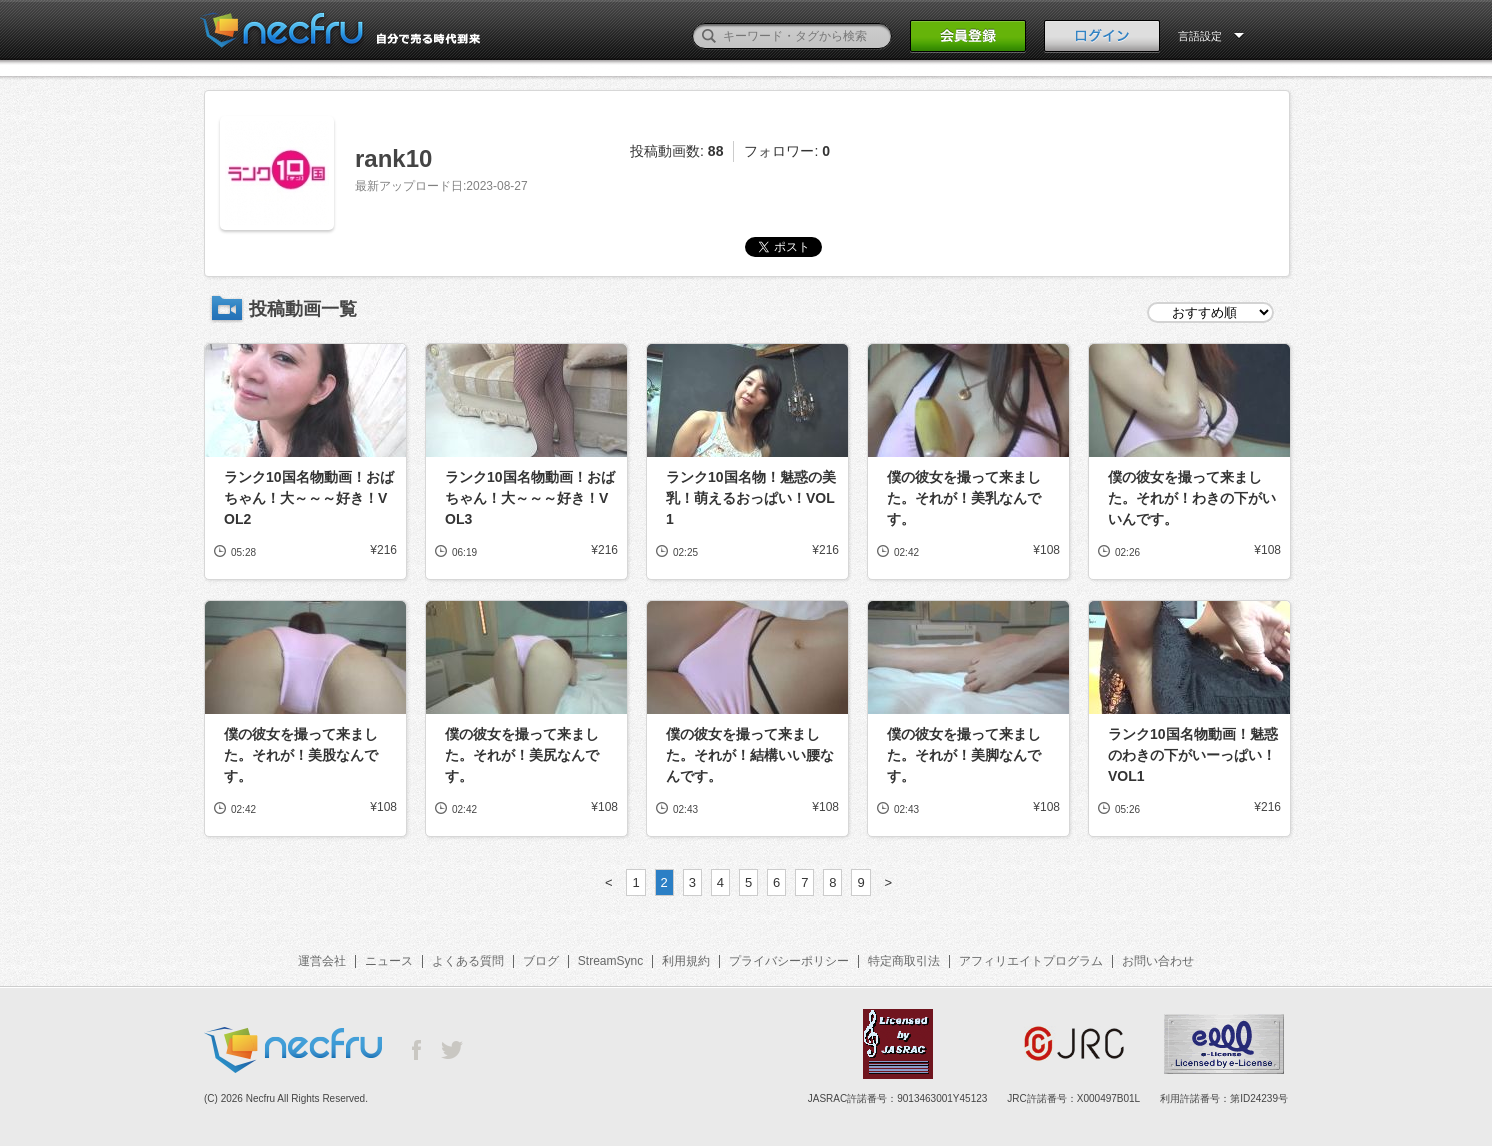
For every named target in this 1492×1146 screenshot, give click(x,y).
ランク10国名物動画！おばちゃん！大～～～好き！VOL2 (309, 498)
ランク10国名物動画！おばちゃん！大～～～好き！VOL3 (530, 498)
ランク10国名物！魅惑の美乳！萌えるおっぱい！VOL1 (751, 498)
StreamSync (610, 961)
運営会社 (322, 961)
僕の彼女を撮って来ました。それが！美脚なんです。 (964, 755)
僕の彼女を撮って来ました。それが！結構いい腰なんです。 (750, 755)
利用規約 (686, 961)
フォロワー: (787, 151)
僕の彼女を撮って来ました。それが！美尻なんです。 (522, 755)
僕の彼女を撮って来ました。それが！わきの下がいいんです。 (1192, 498)
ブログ (541, 961)
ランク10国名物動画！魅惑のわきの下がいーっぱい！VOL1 (1193, 755)
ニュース (389, 961)
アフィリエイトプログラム (1031, 961)
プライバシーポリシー (789, 961)
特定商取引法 (904, 961)
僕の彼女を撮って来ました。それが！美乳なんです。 (964, 498)
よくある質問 (468, 961)
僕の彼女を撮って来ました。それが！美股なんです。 (301, 755)
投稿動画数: (676, 151)
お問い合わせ (1158, 961)
